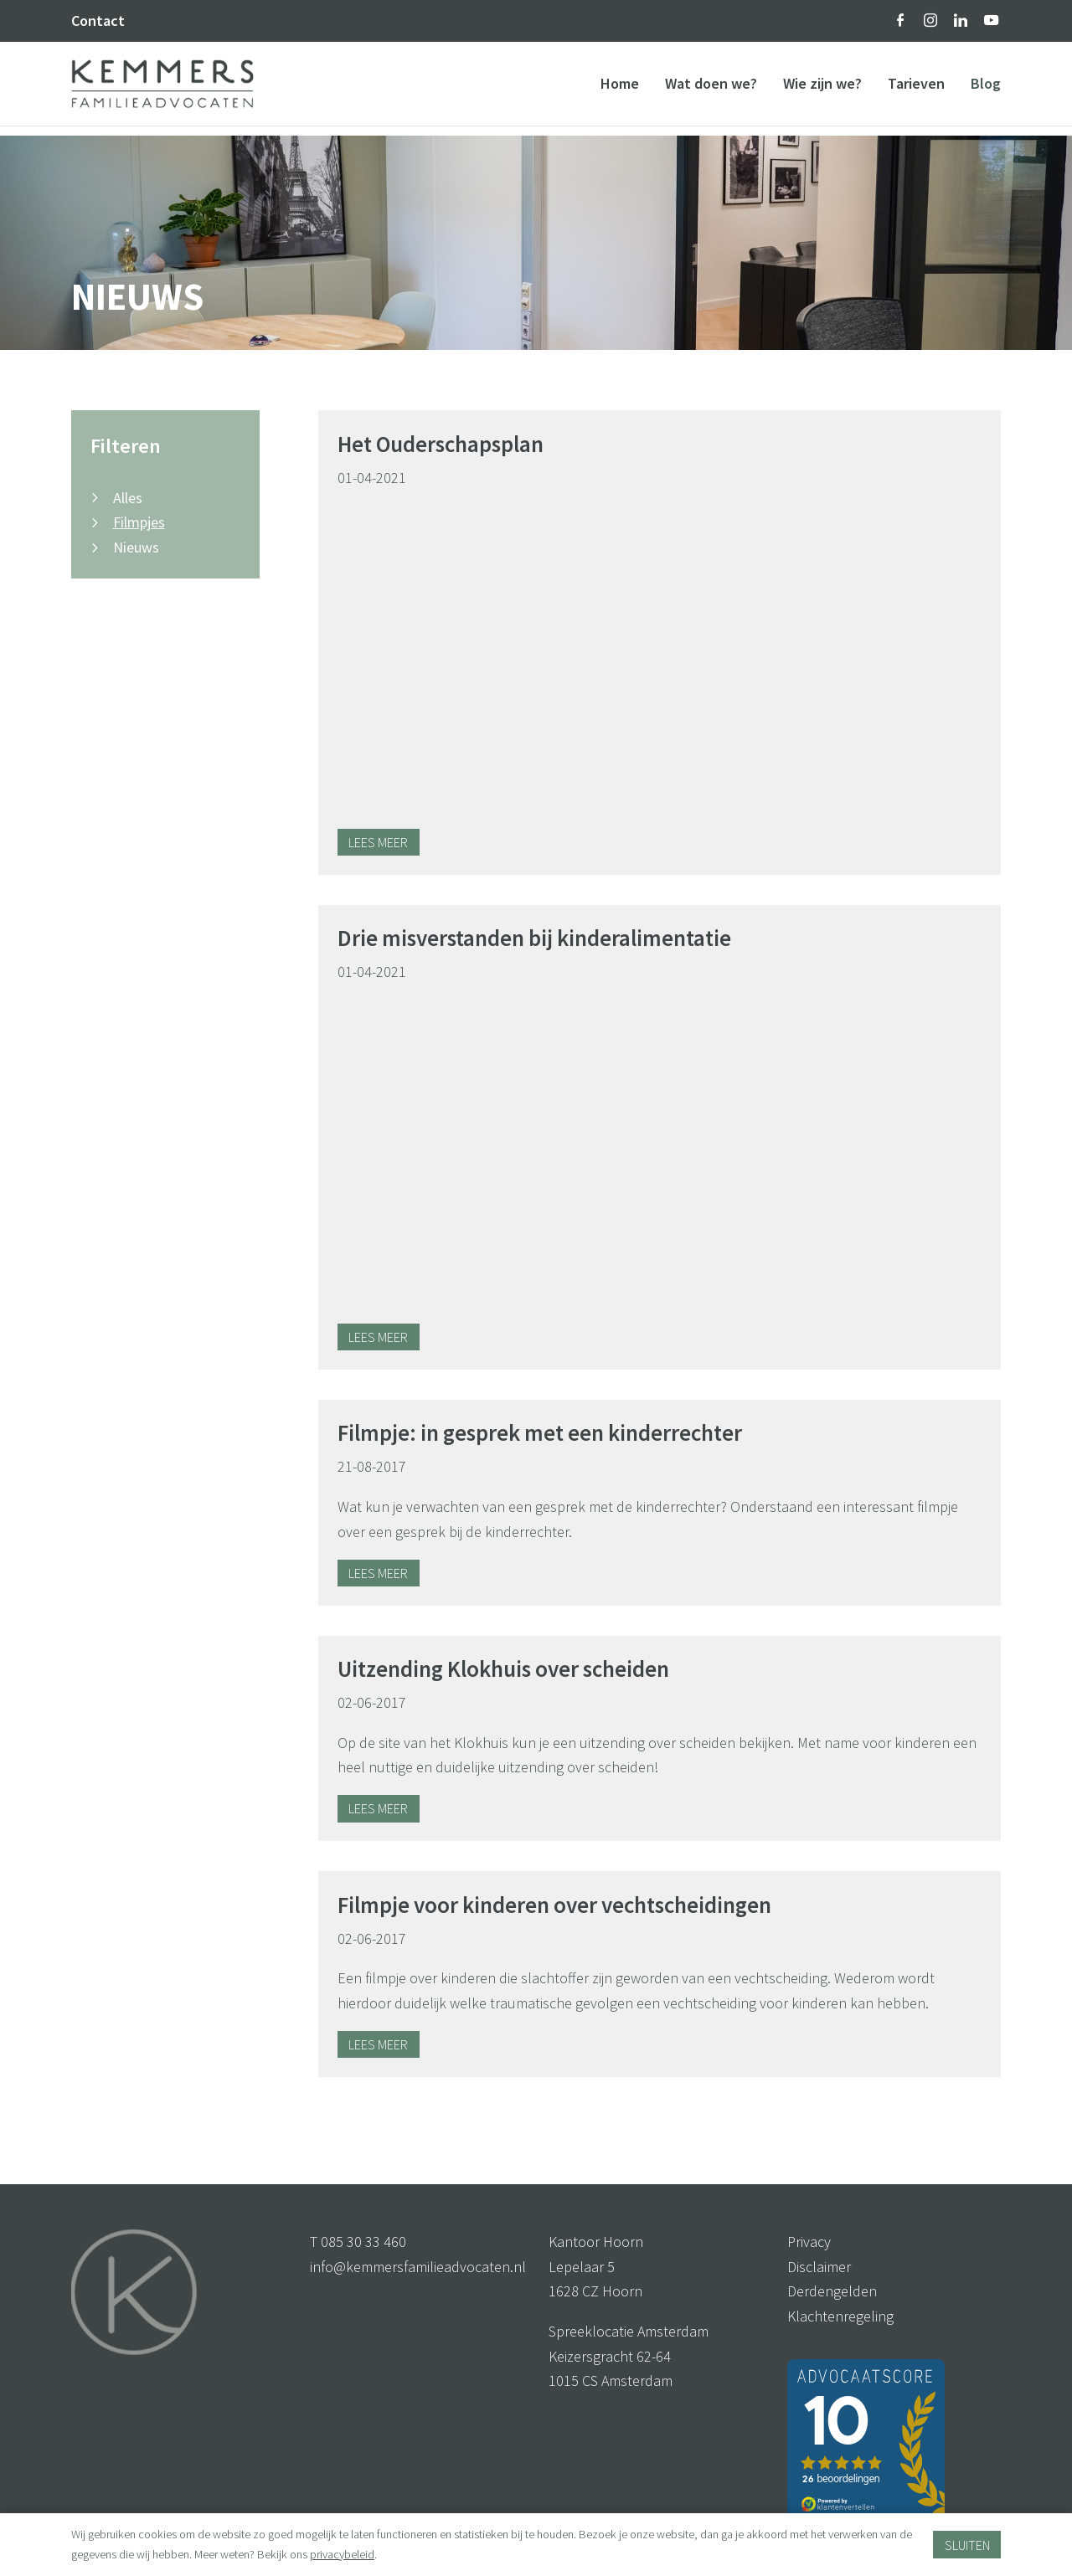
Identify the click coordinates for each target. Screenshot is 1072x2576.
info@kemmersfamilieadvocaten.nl (418, 2266)
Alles (127, 497)
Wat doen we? (711, 88)
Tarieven (916, 88)
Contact (98, 20)
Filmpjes (139, 522)
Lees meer (378, 842)
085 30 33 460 (363, 2241)
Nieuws (136, 547)
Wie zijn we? (822, 88)
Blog (986, 88)
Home (619, 88)
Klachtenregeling (840, 2316)
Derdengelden (832, 2291)
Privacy (809, 2241)
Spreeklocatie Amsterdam (629, 2331)
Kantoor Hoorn (596, 2241)
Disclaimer (819, 2266)
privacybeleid (342, 2554)
